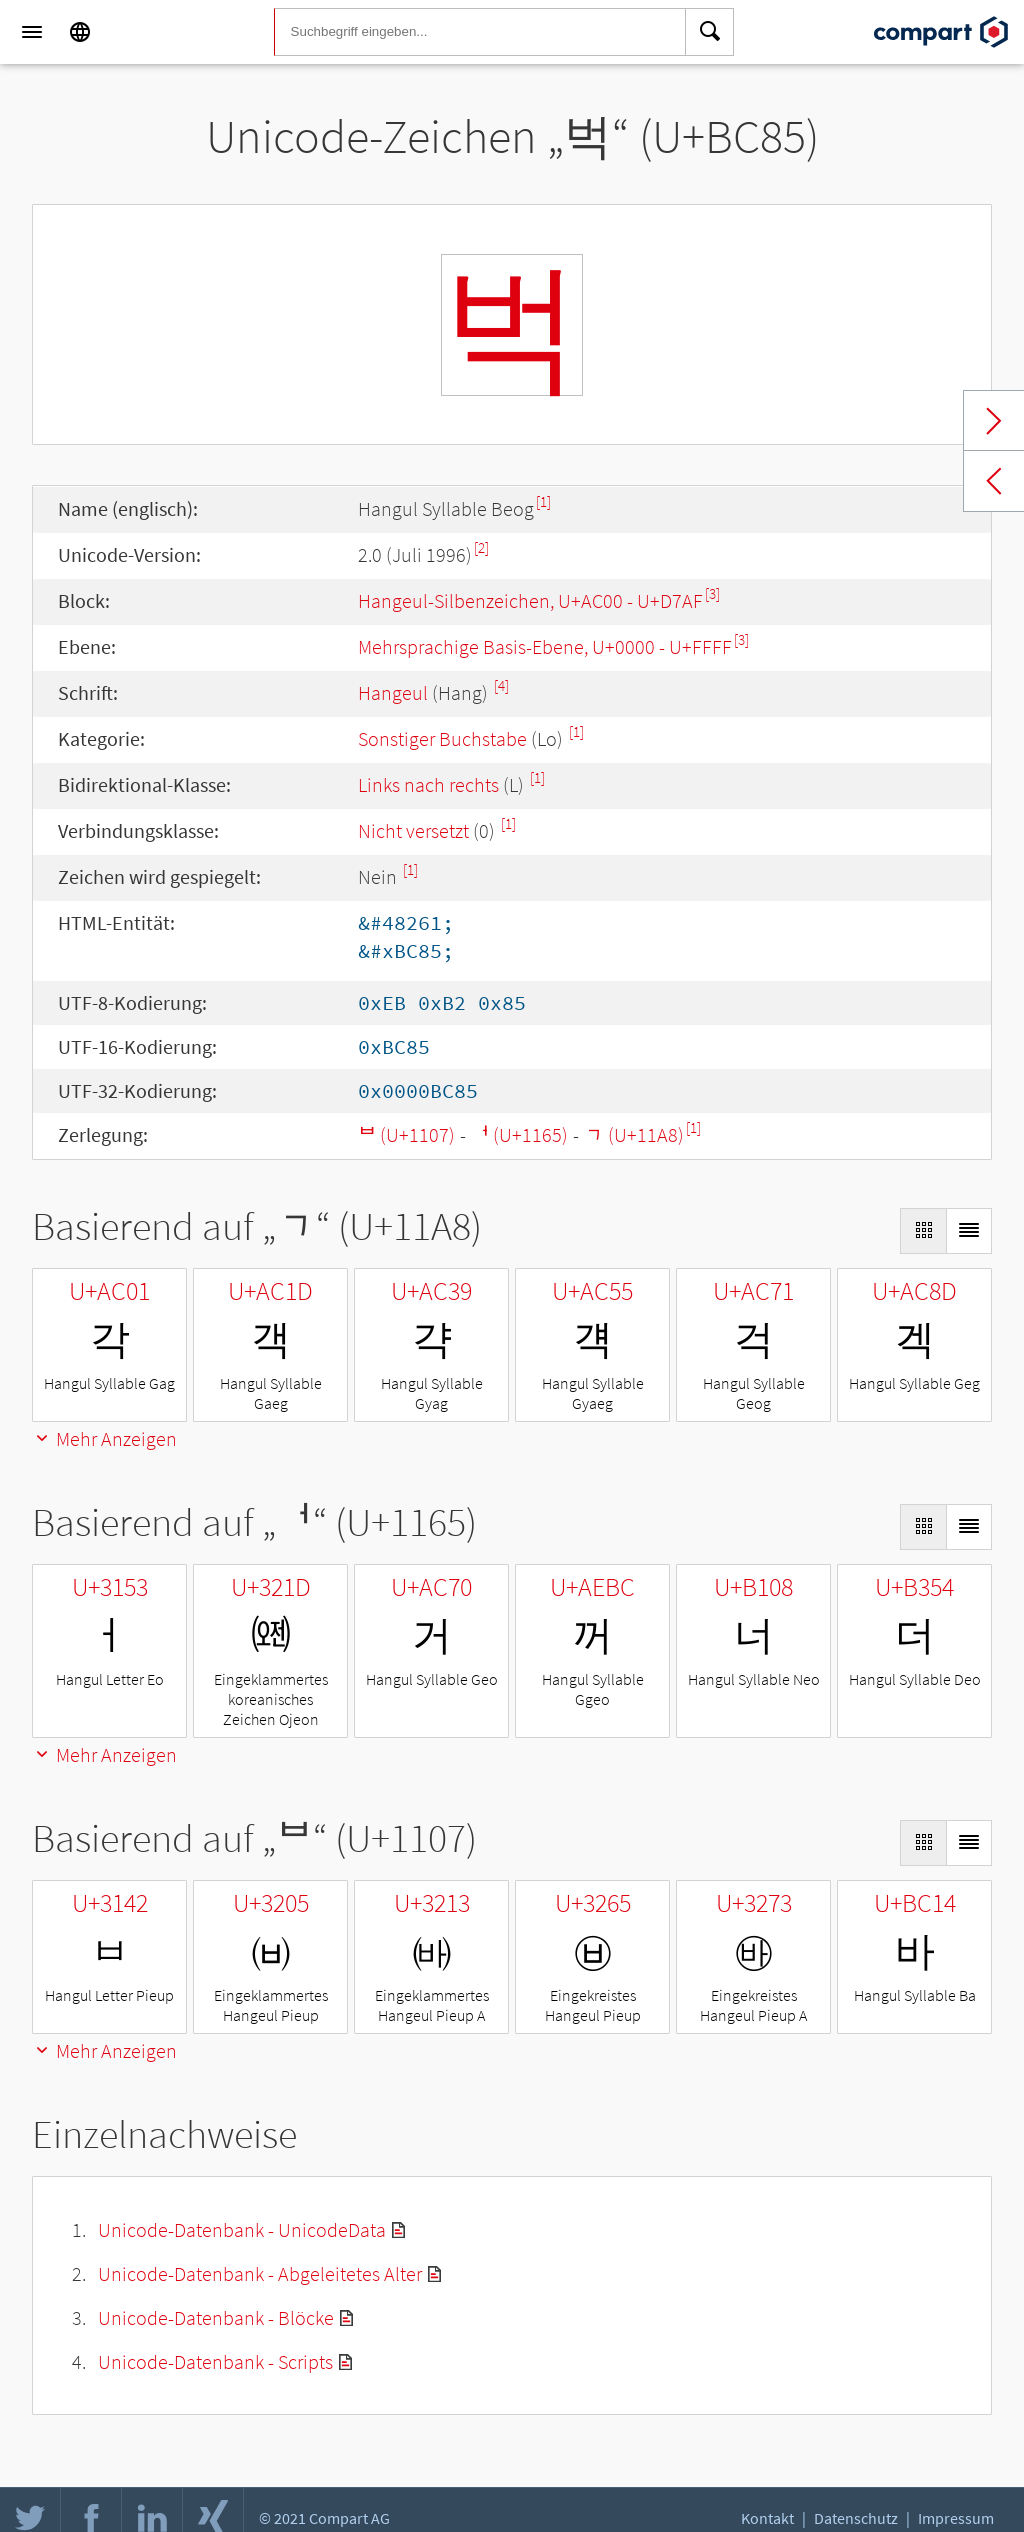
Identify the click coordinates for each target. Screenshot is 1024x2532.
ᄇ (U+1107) (406, 1134)
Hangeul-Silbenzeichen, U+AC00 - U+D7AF (530, 600)
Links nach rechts (428, 784)
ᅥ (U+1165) (519, 1134)
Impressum (956, 2518)
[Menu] (32, 32)
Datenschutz (856, 2518)
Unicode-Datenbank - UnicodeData (242, 2229)
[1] (543, 501)
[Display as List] (969, 1231)
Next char (994, 421)
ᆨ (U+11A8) (634, 1134)
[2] (481, 547)
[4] (501, 685)
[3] (712, 593)
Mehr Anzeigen (104, 1438)
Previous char (994, 481)
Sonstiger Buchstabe (442, 738)
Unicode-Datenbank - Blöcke (216, 2317)
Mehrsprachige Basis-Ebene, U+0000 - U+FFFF (545, 646)
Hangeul (393, 692)
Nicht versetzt (413, 830)
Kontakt (767, 2518)
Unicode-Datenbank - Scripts (215, 2361)
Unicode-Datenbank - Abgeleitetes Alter (260, 2273)
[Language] (80, 32)
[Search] (710, 32)
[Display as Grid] (923, 1231)
